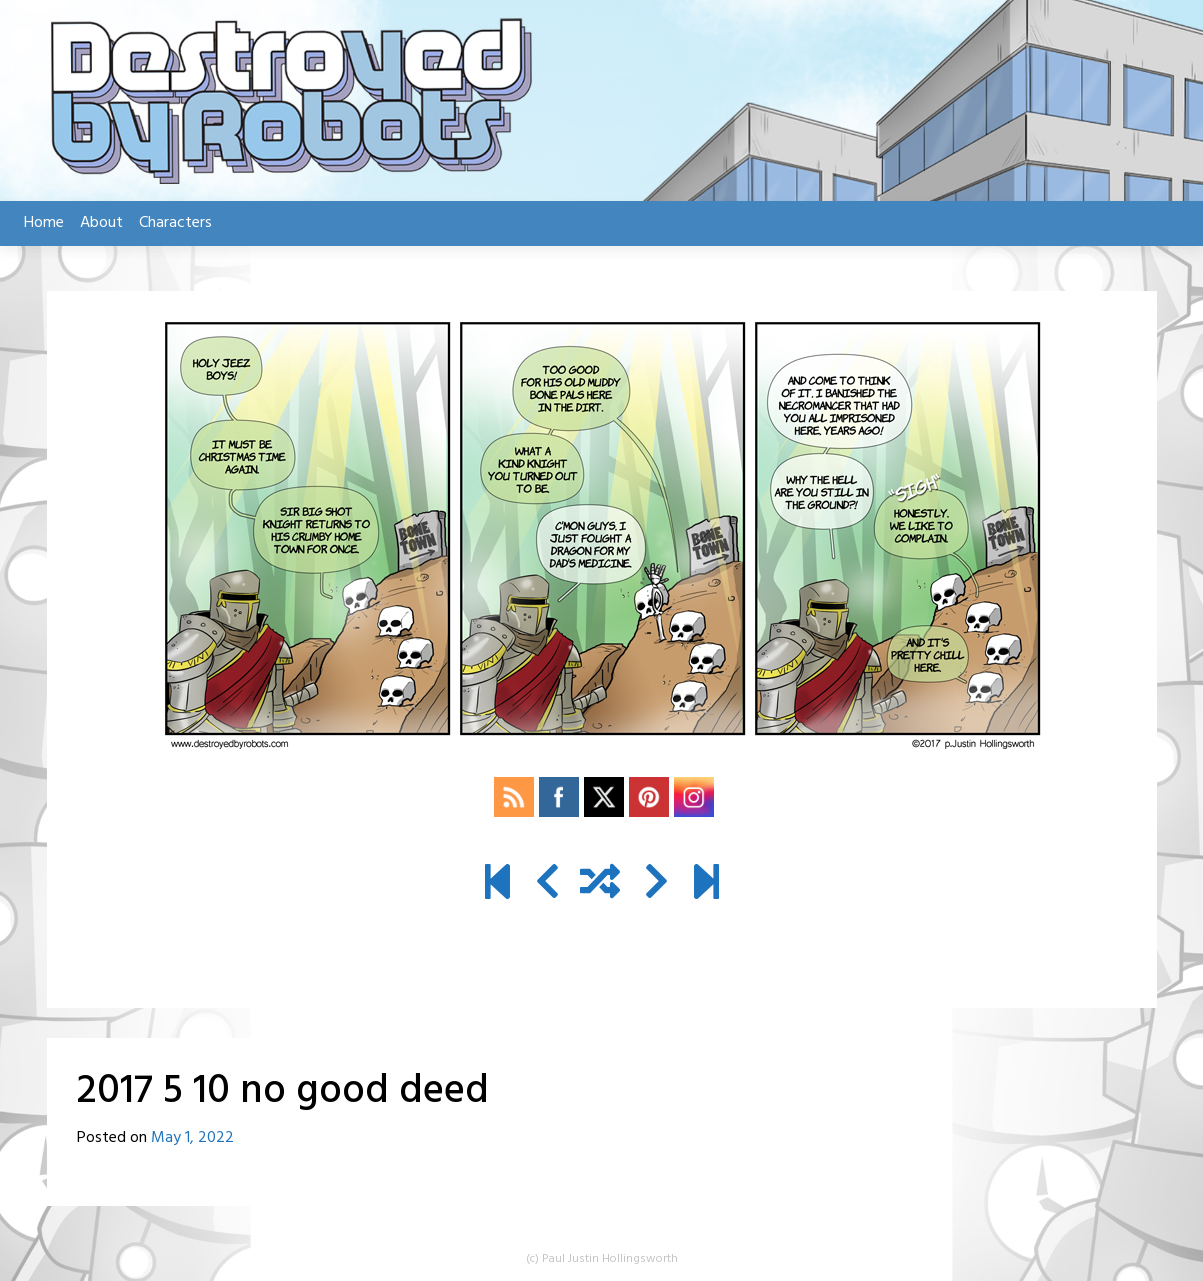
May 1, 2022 (192, 1138)
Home (44, 223)
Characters (175, 223)
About (101, 223)
